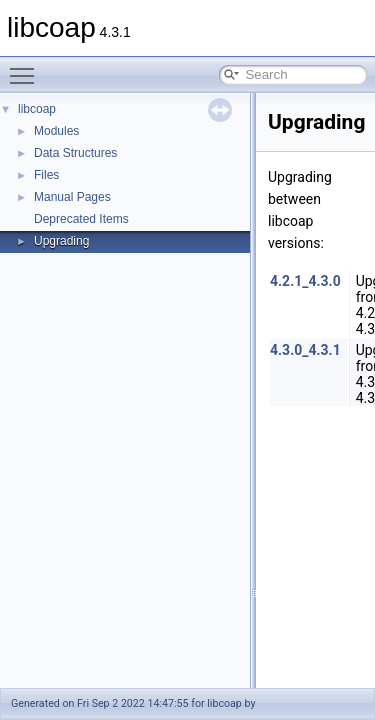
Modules (56, 131)
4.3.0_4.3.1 (305, 350)
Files (46, 175)
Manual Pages (72, 197)
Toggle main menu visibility (27, 67)
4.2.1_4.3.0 (305, 281)
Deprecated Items (81, 219)
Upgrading (61, 241)
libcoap (37, 109)
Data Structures (75, 153)
